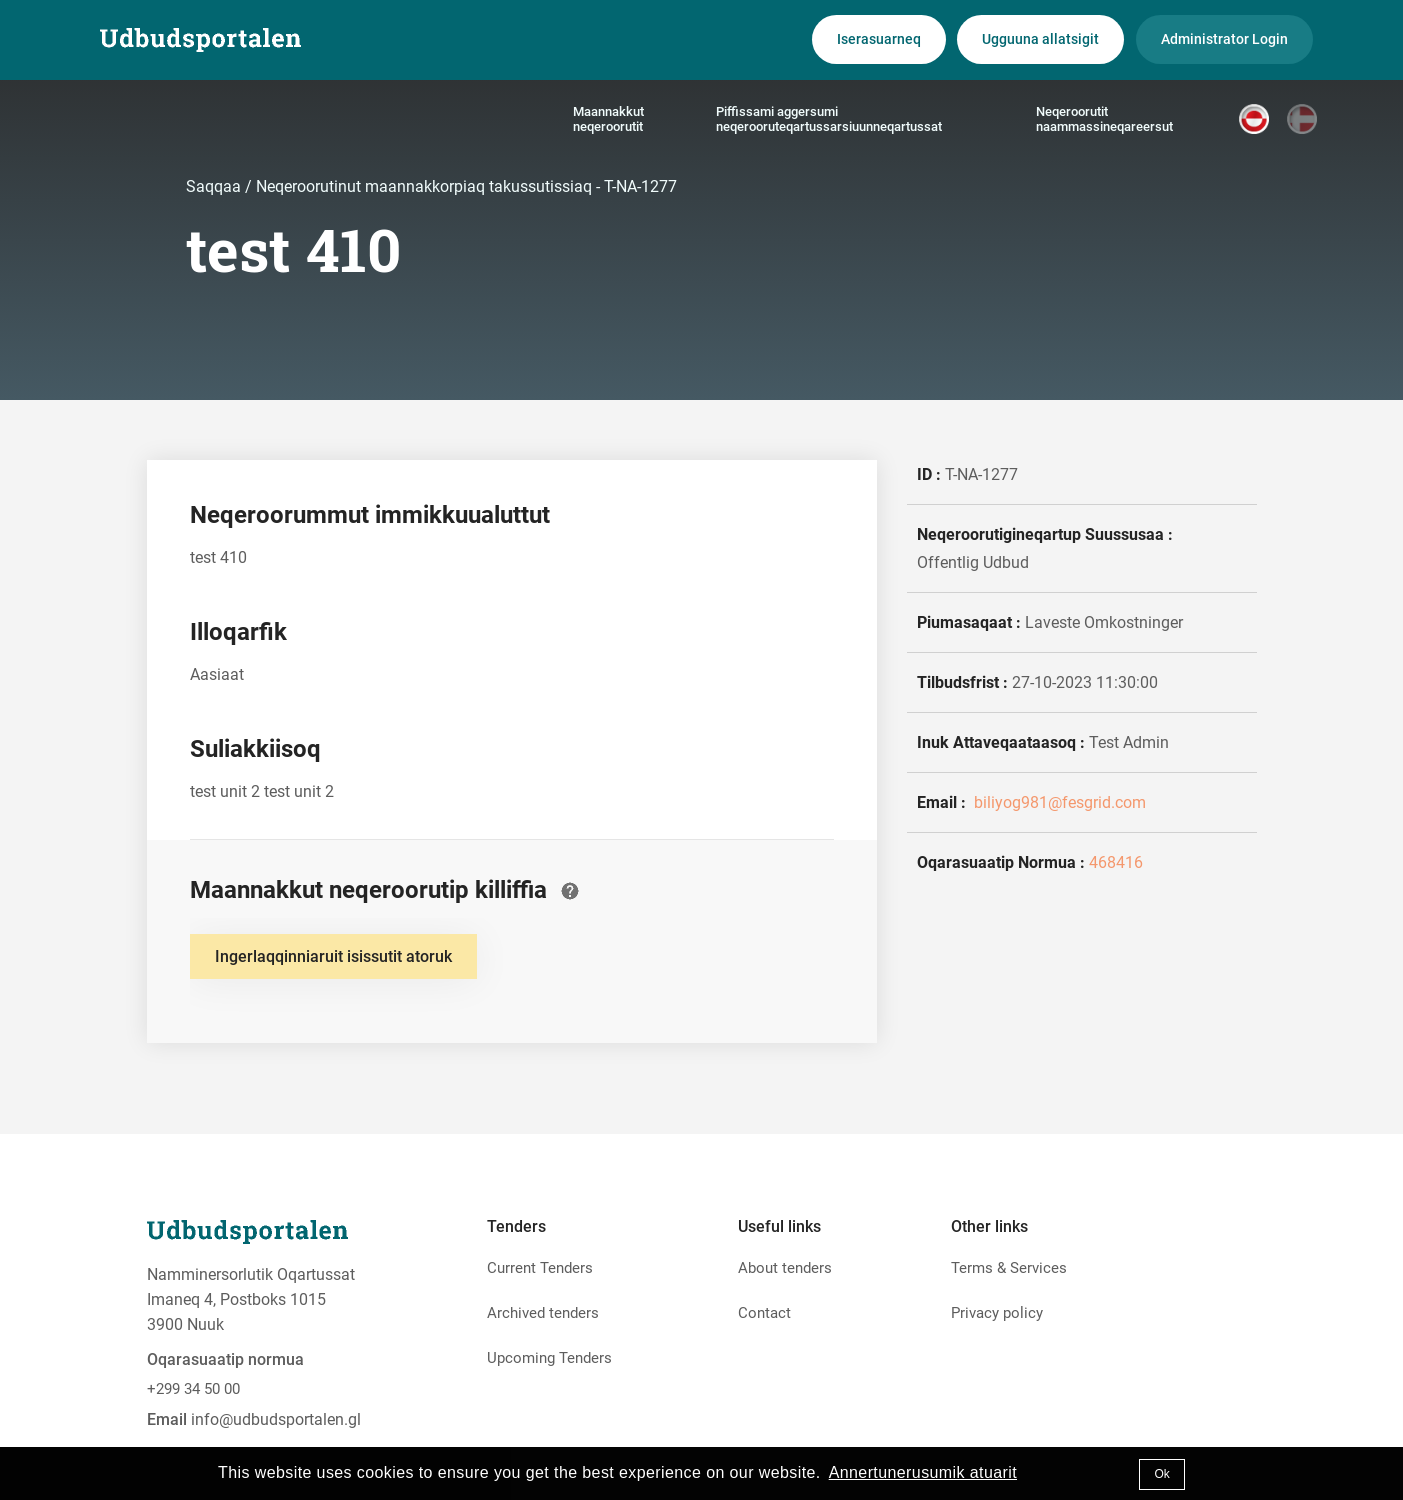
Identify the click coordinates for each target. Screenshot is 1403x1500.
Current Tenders (540, 1268)
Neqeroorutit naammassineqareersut (1104, 119)
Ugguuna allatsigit (1040, 39)
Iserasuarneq (879, 39)
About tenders (785, 1268)
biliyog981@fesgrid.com (1058, 802)
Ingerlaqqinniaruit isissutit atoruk (333, 956)
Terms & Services (1009, 1268)
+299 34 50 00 (193, 1389)
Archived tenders (543, 1313)
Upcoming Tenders (549, 1358)
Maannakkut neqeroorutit (608, 119)
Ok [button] (1161, 1474)
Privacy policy (997, 1313)
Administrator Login (1224, 39)
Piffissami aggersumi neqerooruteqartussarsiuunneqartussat (829, 119)
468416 (1116, 862)
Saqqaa (215, 186)
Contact (764, 1313)
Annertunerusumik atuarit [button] (923, 1472)
